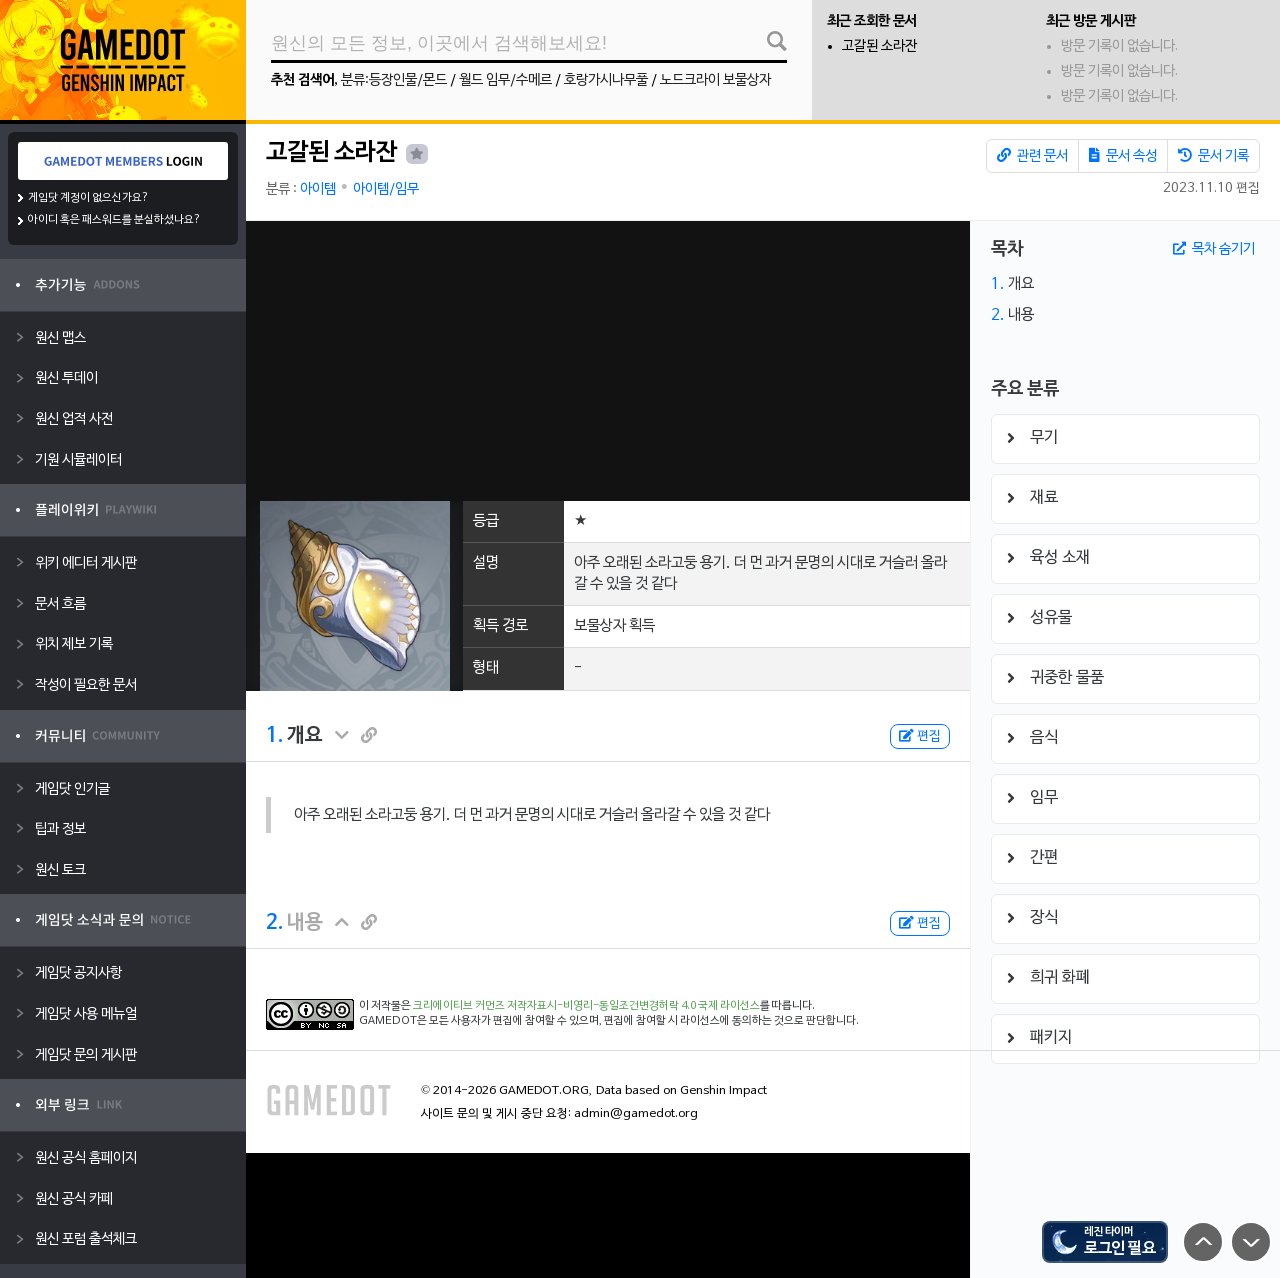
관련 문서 (1032, 156)
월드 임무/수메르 (505, 80)
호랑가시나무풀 (606, 80)
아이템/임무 (386, 189)
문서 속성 (1123, 156)
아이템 (318, 189)
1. (274, 736)
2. (274, 923)
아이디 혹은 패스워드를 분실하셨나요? (114, 220)
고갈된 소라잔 (879, 46)
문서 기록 (1213, 156)
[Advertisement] (608, 361)
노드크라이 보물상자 (715, 80)
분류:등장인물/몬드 (394, 80)
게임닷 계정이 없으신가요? (88, 198)
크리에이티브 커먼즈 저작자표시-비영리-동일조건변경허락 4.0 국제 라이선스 (586, 1006)
